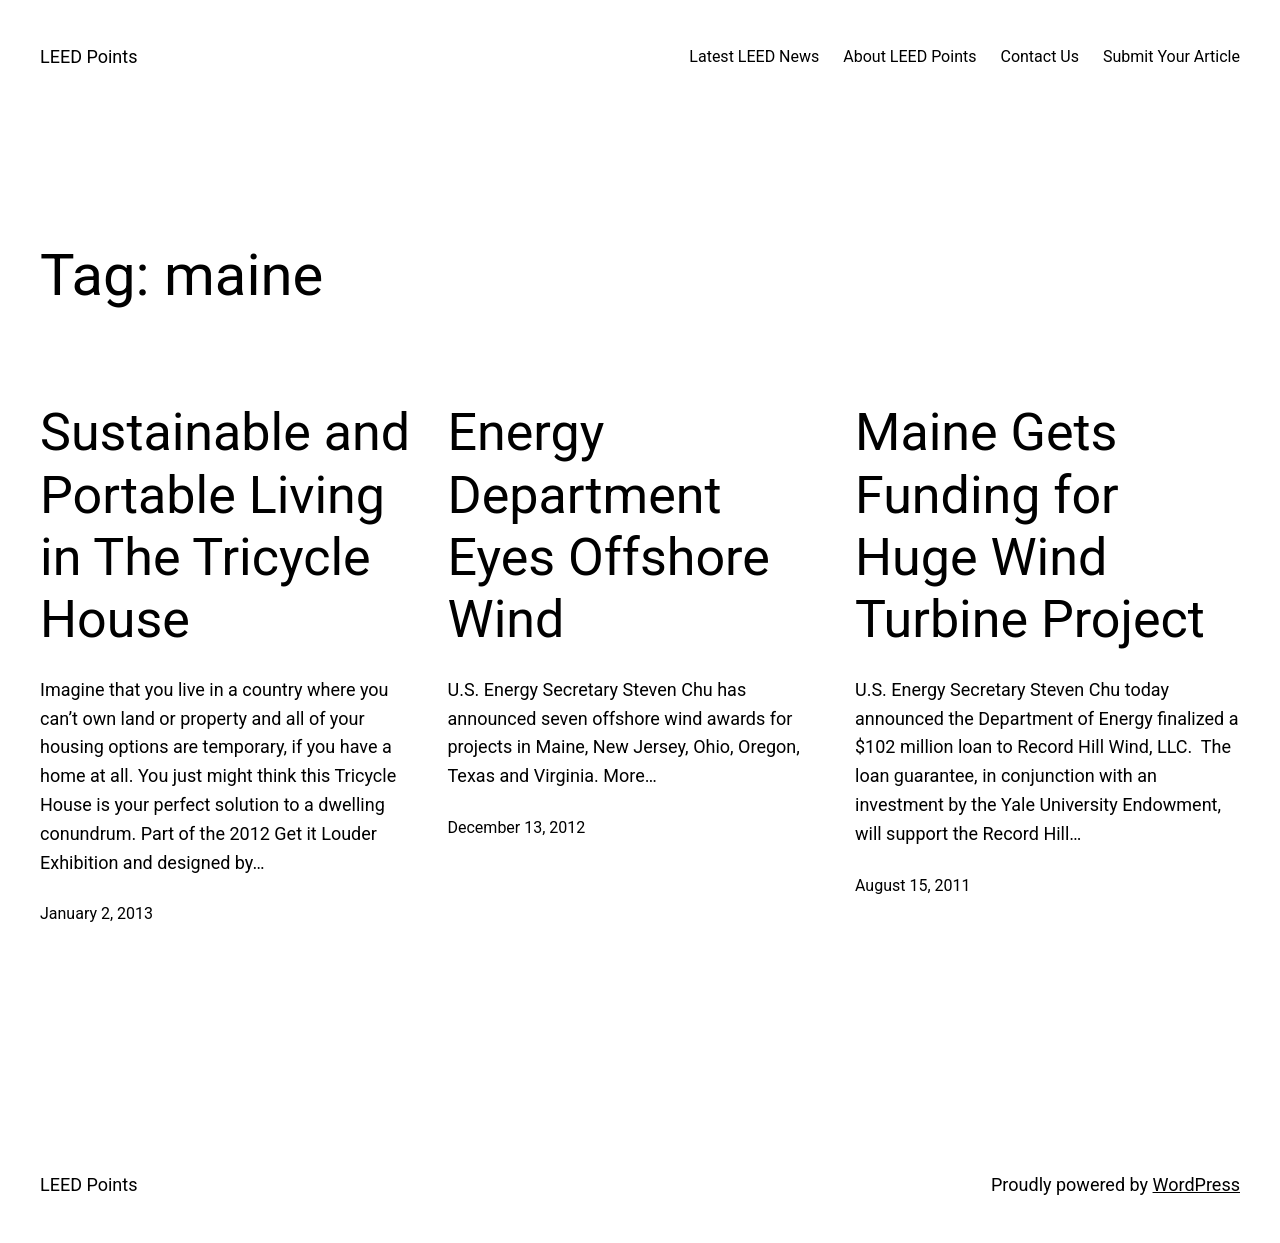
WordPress (1196, 1184)
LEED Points (88, 56)
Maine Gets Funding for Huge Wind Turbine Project (1030, 526)
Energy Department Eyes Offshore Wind (609, 526)
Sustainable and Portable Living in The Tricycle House (225, 526)
